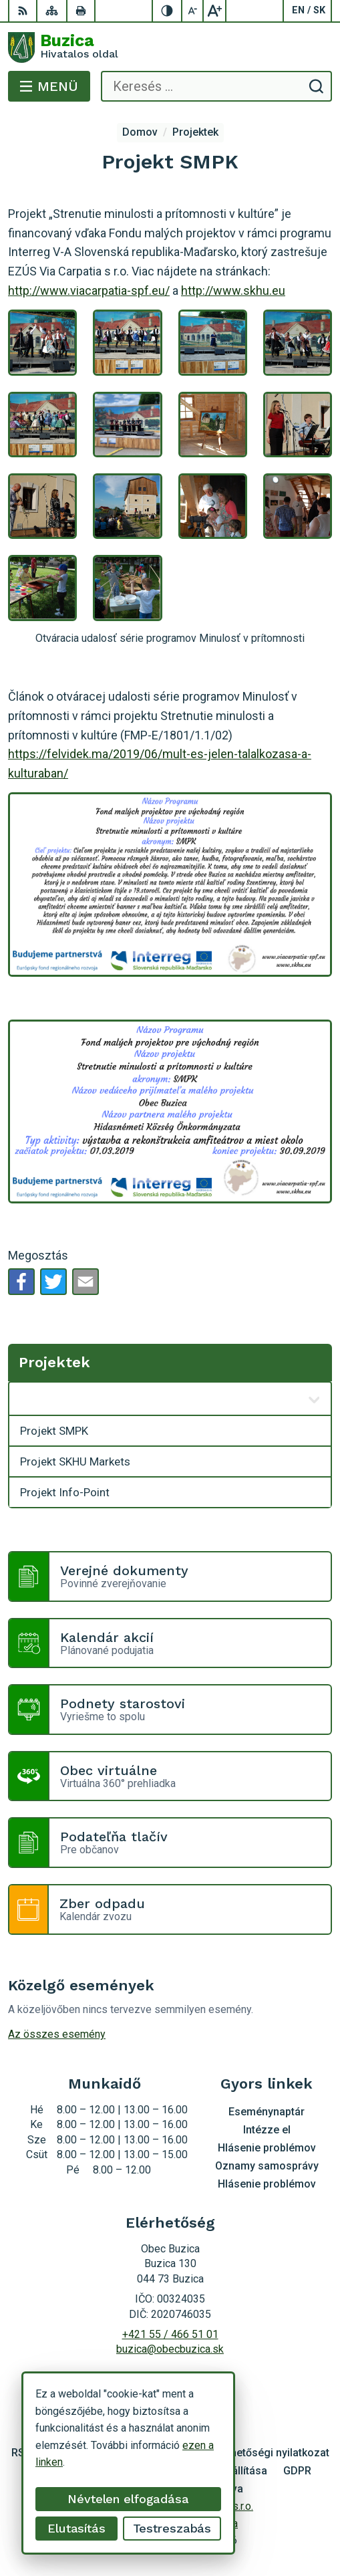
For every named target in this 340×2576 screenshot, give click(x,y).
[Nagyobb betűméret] (214, 10)
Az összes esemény (57, 2034)
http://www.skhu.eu (233, 290)
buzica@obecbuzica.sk (170, 2349)
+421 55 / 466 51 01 (170, 2334)
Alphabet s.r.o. (220, 2506)
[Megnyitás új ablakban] (314, 1399)
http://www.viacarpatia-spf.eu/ (89, 290)
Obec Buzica (208, 2523)
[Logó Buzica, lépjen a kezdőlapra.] (170, 47)
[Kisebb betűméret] (193, 10)
